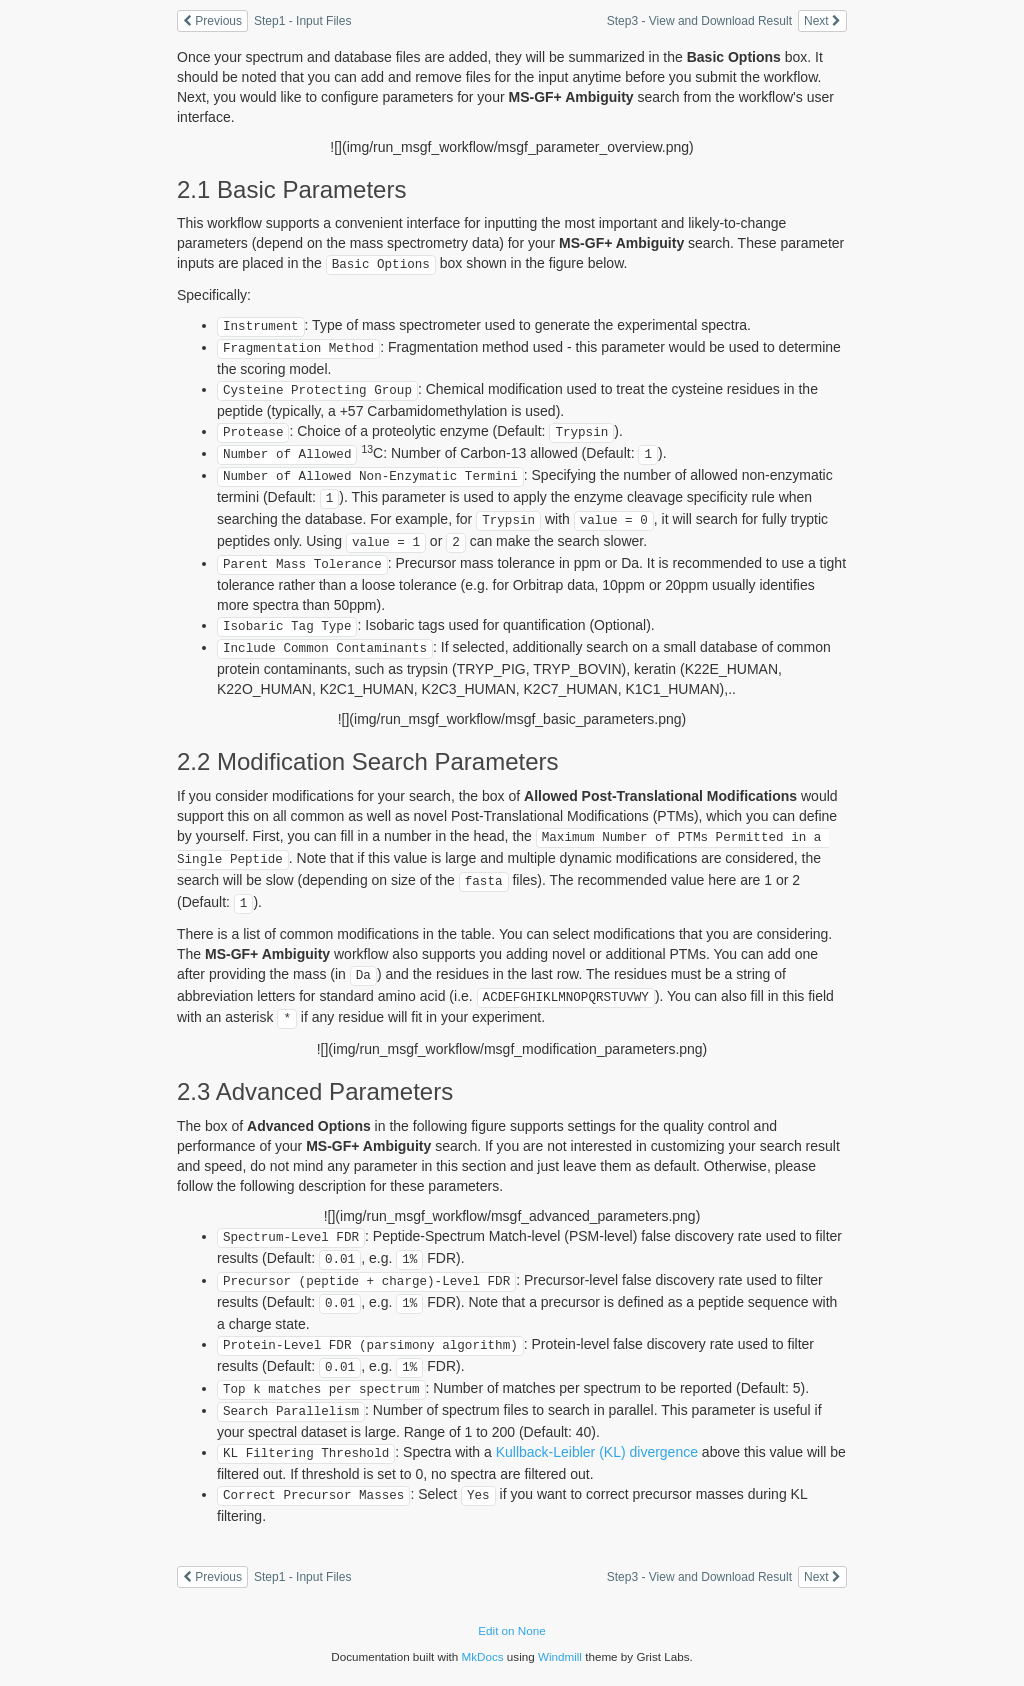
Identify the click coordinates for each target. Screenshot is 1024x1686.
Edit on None (511, 1630)
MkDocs (482, 1656)
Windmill (560, 1656)
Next (822, 21)
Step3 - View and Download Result (699, 21)
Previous (212, 21)
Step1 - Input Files (302, 21)
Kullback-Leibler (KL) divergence (597, 1452)
